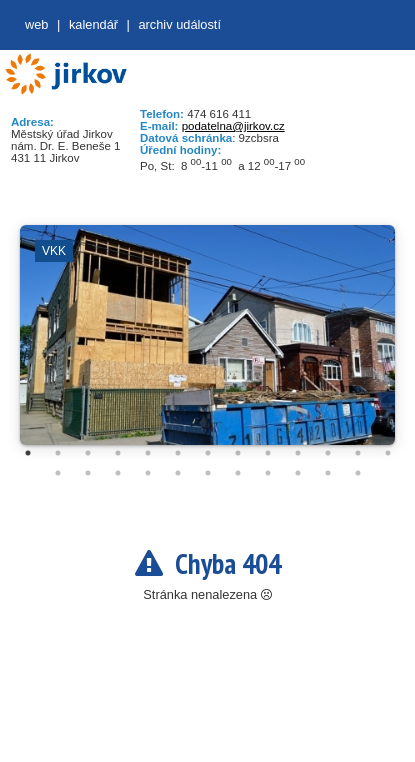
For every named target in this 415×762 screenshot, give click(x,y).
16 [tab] (118, 473)
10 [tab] (298, 453)
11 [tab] (328, 453)
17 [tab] (148, 473)
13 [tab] (388, 453)
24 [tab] (358, 473)
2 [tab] (58, 453)
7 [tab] (208, 453)
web (36, 24)
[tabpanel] (207, 345)
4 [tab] (118, 453)
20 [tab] (238, 473)
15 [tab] (88, 473)
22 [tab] (298, 473)
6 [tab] (178, 453)
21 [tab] (268, 473)
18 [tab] (178, 473)
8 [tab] (238, 453)
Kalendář (93, 24)
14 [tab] (58, 473)
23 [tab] (328, 473)
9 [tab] (268, 453)
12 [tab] (358, 453)
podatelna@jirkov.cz (233, 126)
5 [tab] (148, 453)
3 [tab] (88, 453)
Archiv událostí (179, 24)
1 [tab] (28, 453)
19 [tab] (208, 473)
